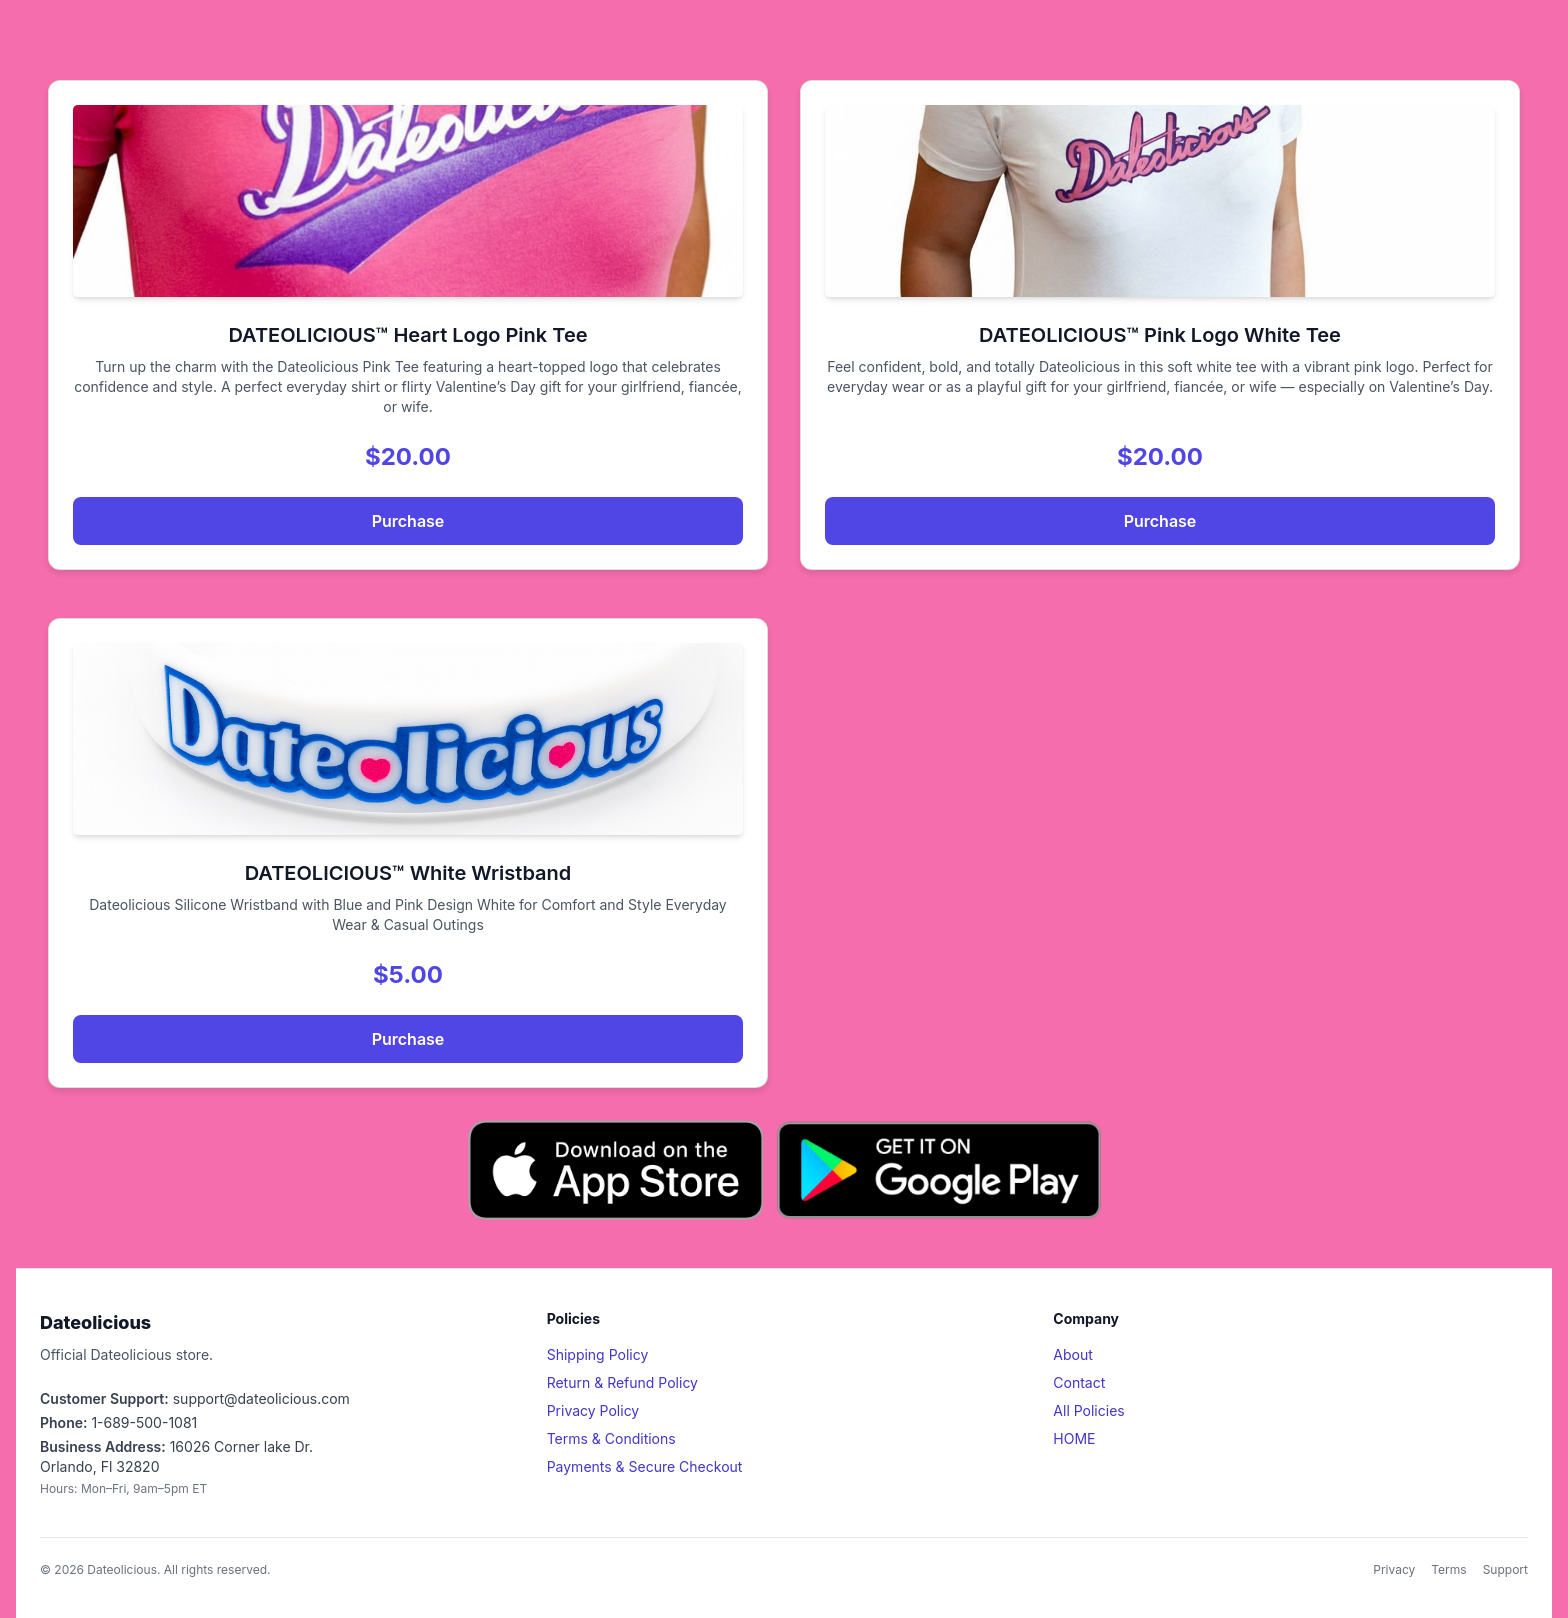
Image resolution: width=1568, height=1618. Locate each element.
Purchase (408, 521)
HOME (1074, 1438)
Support (1505, 1569)
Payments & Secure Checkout (645, 1466)
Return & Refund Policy (622, 1382)
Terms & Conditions (611, 1438)
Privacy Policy (593, 1410)
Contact (1079, 1382)
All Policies (1088, 1410)
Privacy (1394, 1569)
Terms (1448, 1569)
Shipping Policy (598, 1354)
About (1072, 1354)
